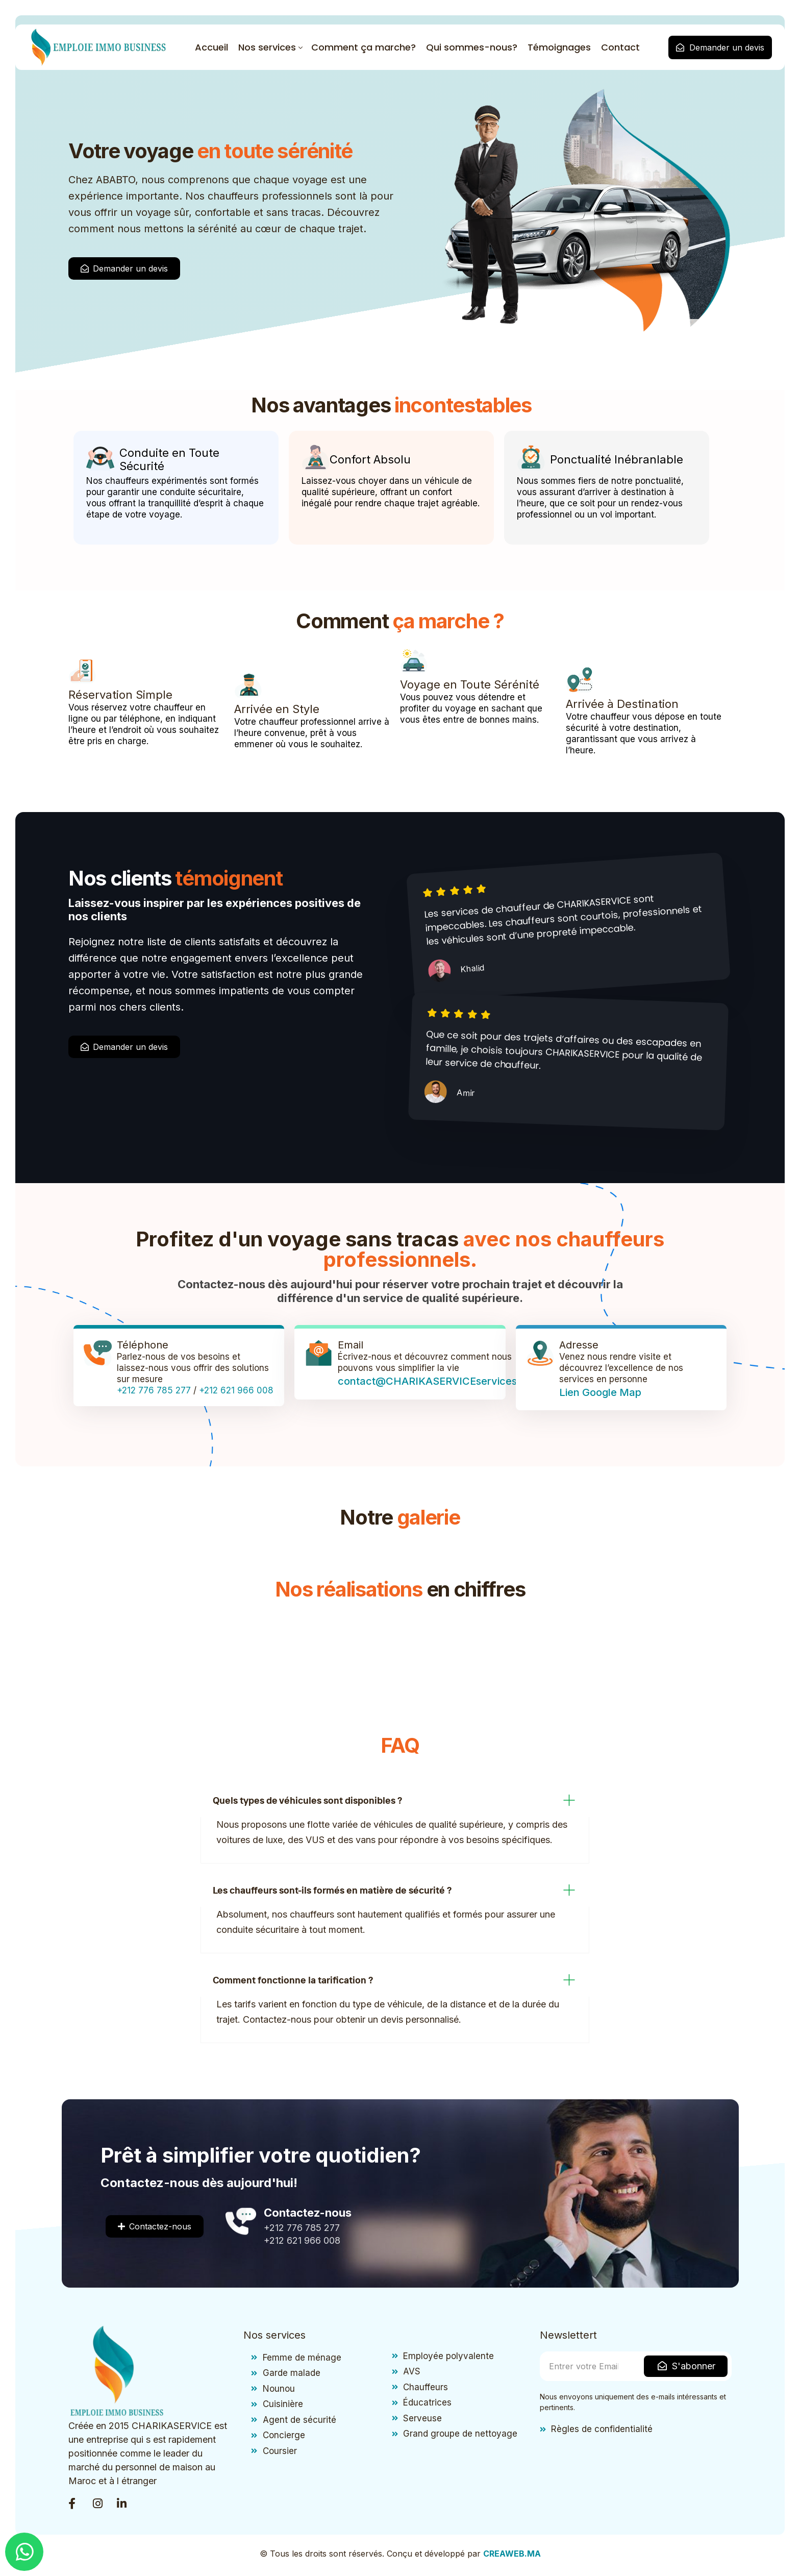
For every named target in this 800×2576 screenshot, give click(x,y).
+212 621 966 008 (236, 1392)
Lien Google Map (600, 1394)
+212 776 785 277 (154, 1392)
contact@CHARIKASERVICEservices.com (439, 1383)
